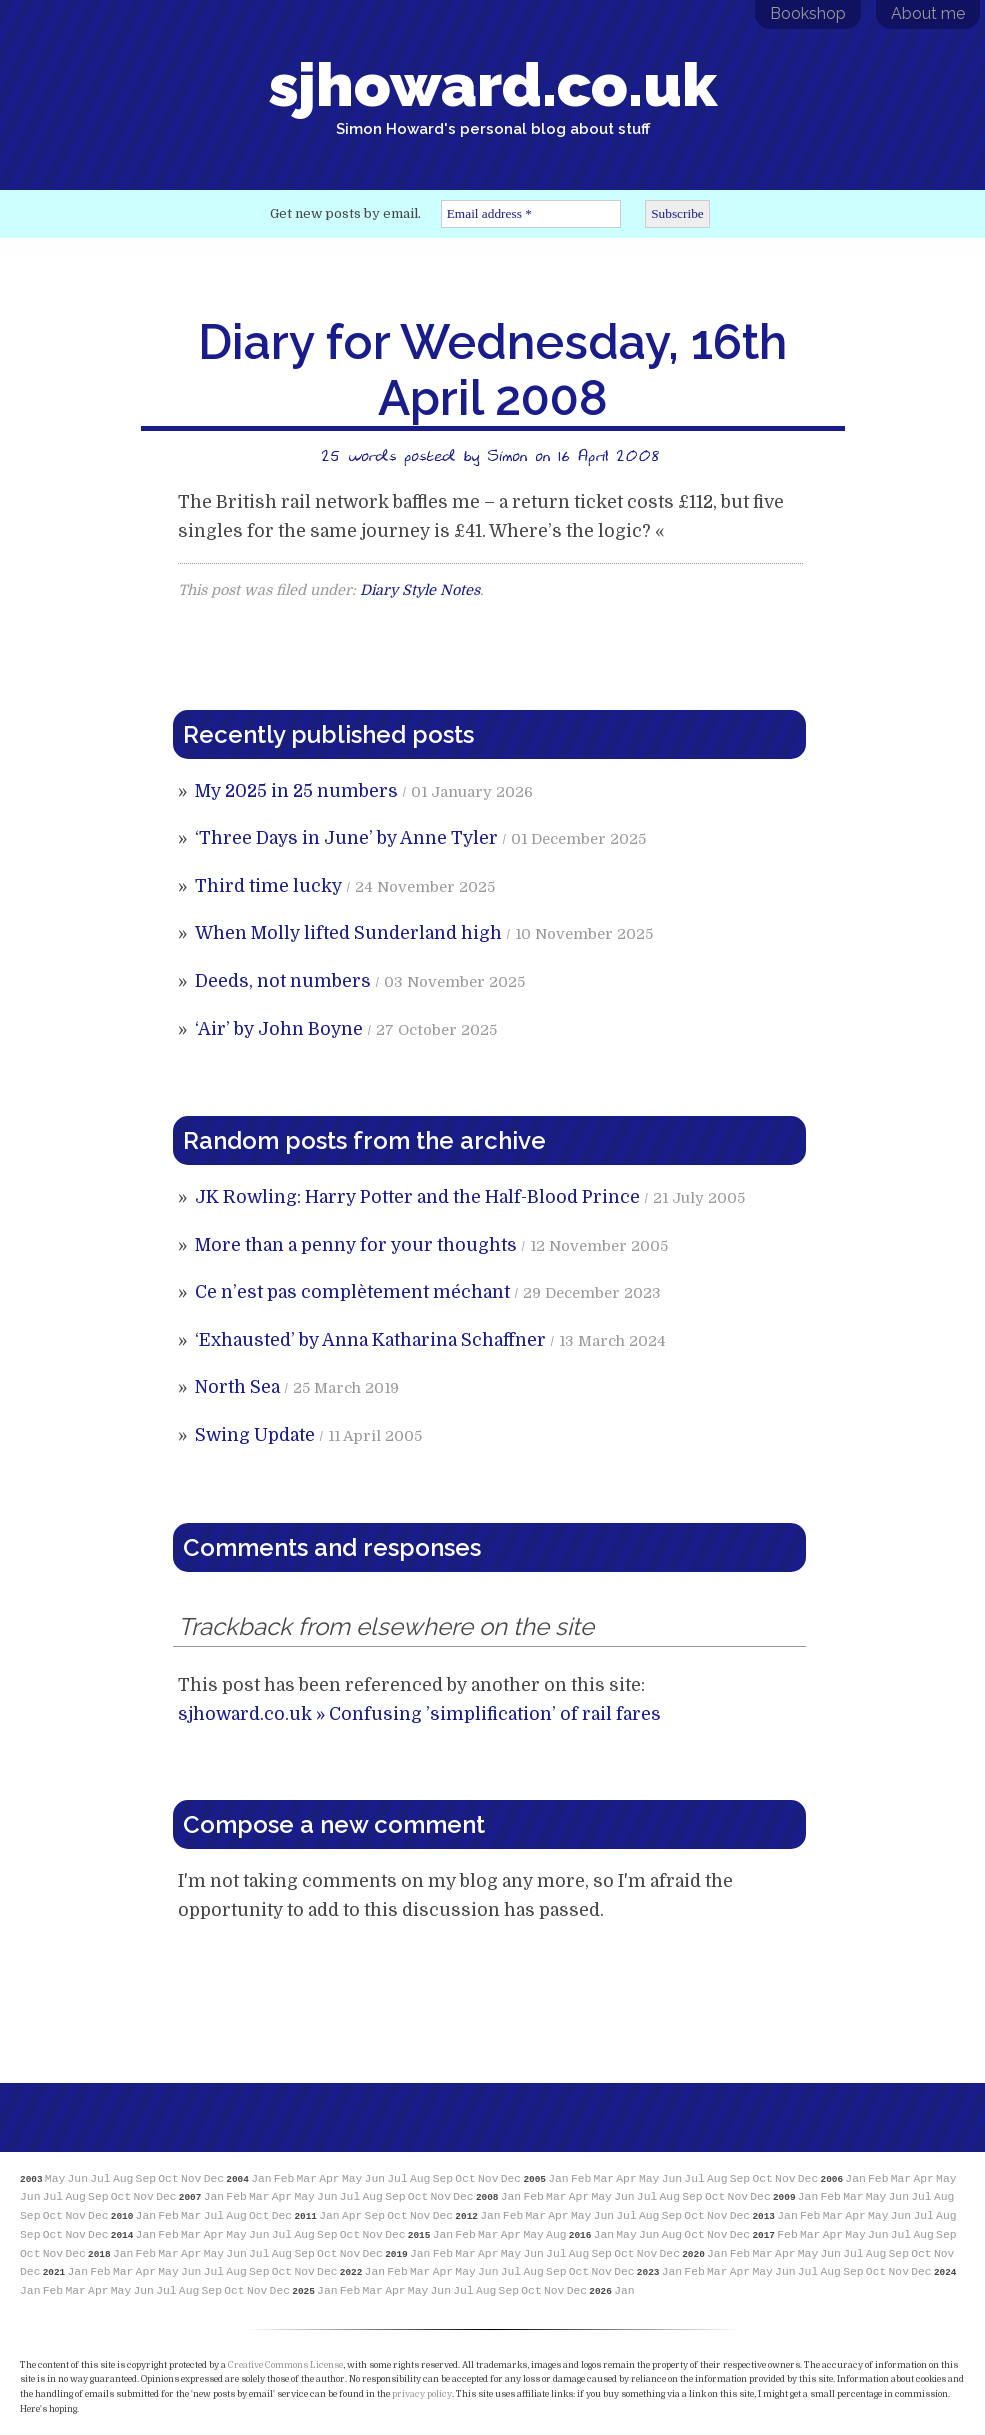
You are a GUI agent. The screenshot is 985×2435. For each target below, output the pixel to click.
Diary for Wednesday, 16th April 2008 (492, 370)
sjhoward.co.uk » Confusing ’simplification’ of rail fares (419, 1714)
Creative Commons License (285, 2365)
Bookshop (808, 13)
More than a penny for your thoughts (356, 1245)
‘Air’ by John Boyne (279, 1029)
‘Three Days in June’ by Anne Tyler (346, 838)
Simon (507, 455)
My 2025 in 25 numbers (296, 791)
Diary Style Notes (420, 590)
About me (928, 13)
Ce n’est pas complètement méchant (352, 1292)
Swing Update (255, 1435)
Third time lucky (268, 886)
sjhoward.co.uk (493, 94)
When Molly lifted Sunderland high (348, 933)
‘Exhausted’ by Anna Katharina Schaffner (370, 1340)
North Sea (237, 1387)
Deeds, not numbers (283, 981)
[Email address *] (531, 214)
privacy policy (422, 2394)
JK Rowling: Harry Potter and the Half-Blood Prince (417, 1197)
